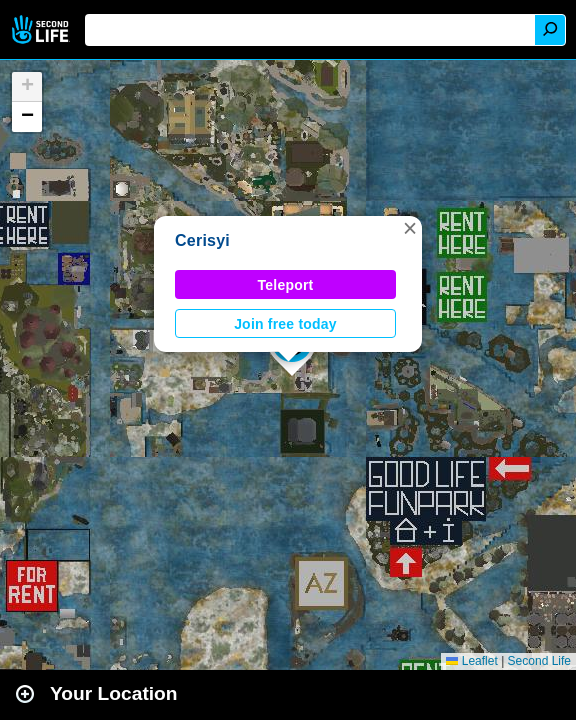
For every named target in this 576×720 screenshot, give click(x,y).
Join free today (285, 324)
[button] (410, 228)
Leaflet (471, 661)
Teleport (286, 285)
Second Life (42, 29)
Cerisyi (202, 240)
